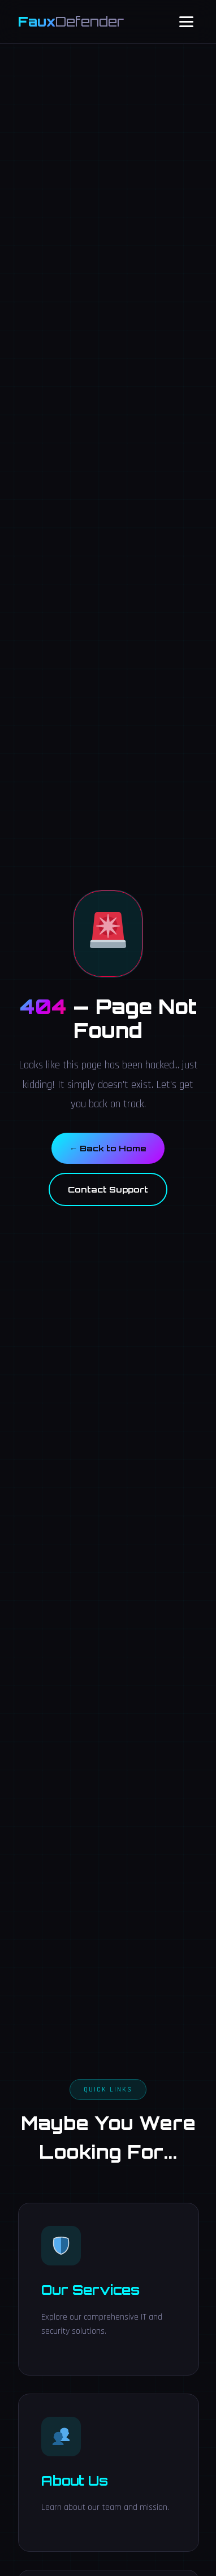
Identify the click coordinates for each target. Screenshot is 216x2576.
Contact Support (108, 1189)
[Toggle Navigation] (186, 21)
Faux (71, 21)
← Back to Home (108, 1148)
